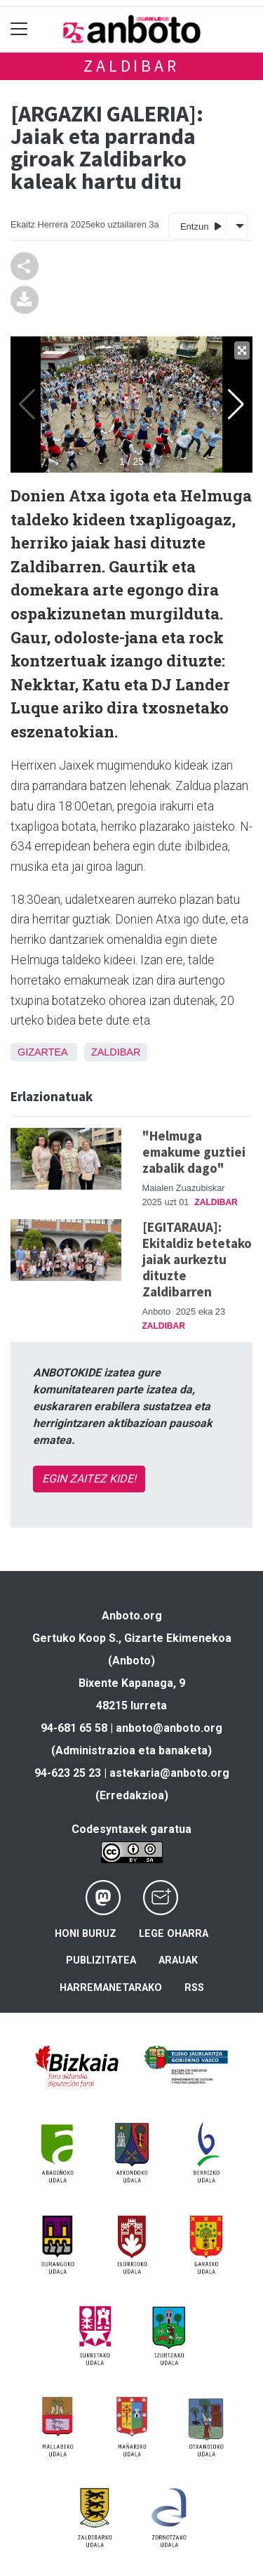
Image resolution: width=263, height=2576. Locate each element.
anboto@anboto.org (169, 1728)
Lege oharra (173, 1934)
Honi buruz (85, 1934)
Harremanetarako (111, 1988)
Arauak (178, 1960)
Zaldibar (131, 66)
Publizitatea (101, 1960)
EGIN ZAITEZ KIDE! (89, 1478)
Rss (194, 1988)
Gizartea (42, 1052)
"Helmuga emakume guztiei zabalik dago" (193, 1151)
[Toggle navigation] (19, 29)
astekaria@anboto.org (169, 1773)
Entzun (201, 226)
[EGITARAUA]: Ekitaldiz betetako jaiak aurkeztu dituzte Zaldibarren (197, 1259)
